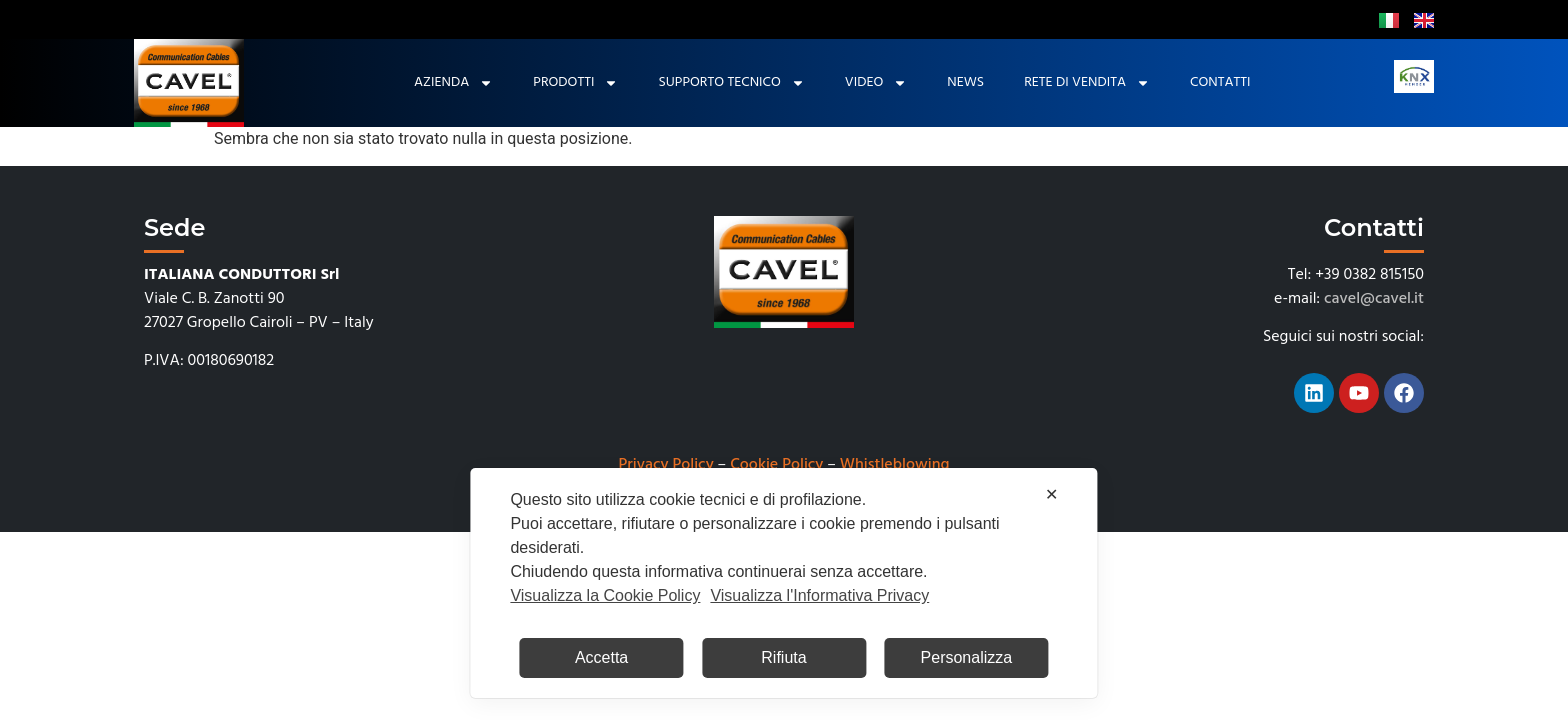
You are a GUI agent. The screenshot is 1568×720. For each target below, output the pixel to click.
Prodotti (575, 83)
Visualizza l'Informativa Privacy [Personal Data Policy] (819, 595)
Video (876, 83)
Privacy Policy (666, 465)
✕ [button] (1051, 494)
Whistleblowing (895, 465)
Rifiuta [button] (783, 657)
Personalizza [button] (967, 657)
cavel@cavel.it (1374, 299)
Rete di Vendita (1087, 83)
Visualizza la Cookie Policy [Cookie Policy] (605, 595)
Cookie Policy (776, 465)
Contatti (1220, 82)
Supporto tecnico (731, 83)
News (965, 82)
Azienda (453, 83)
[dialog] (783, 583)
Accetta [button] (601, 657)
